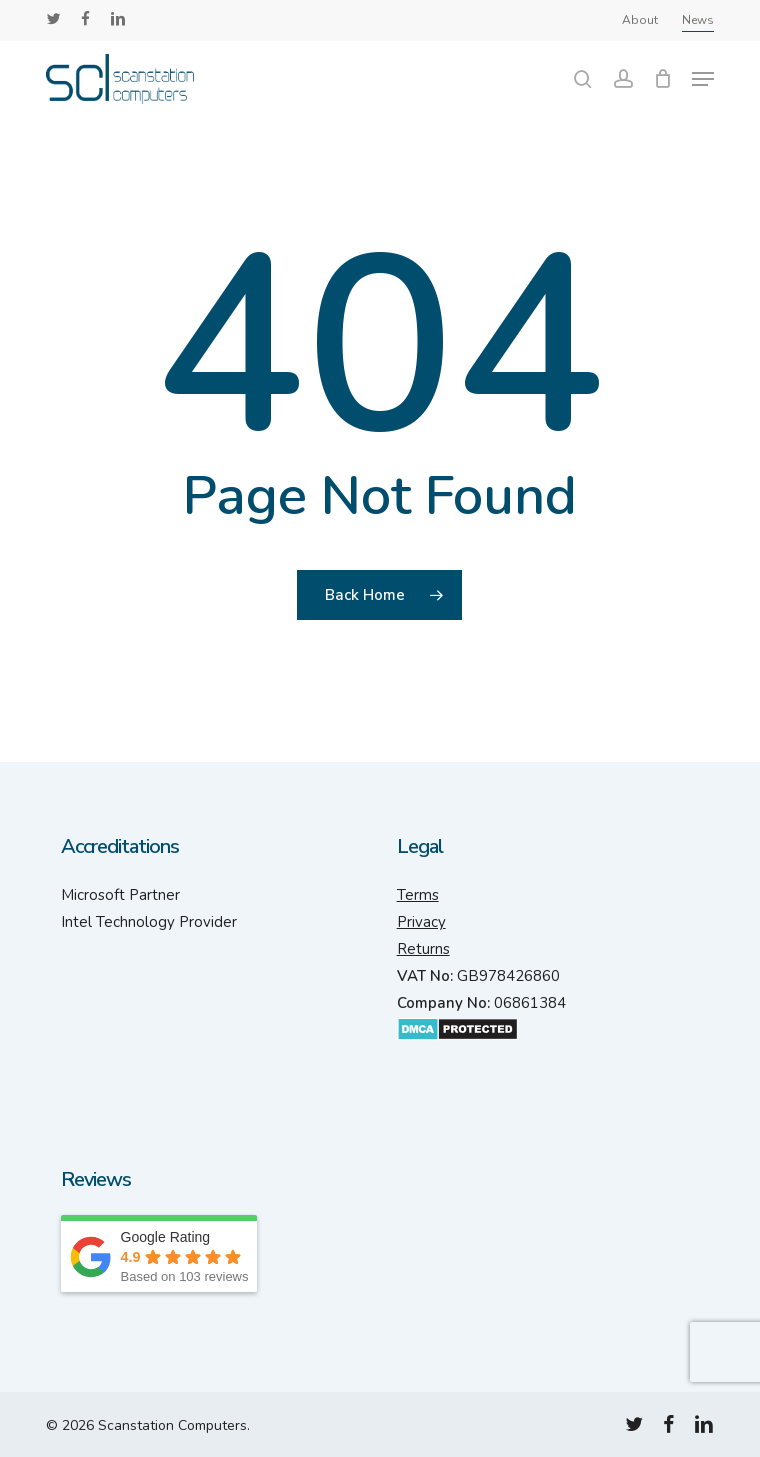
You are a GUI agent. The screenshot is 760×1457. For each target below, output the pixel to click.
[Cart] (662, 79)
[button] (703, 79)
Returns (423, 949)
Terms (418, 895)
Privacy (421, 922)
